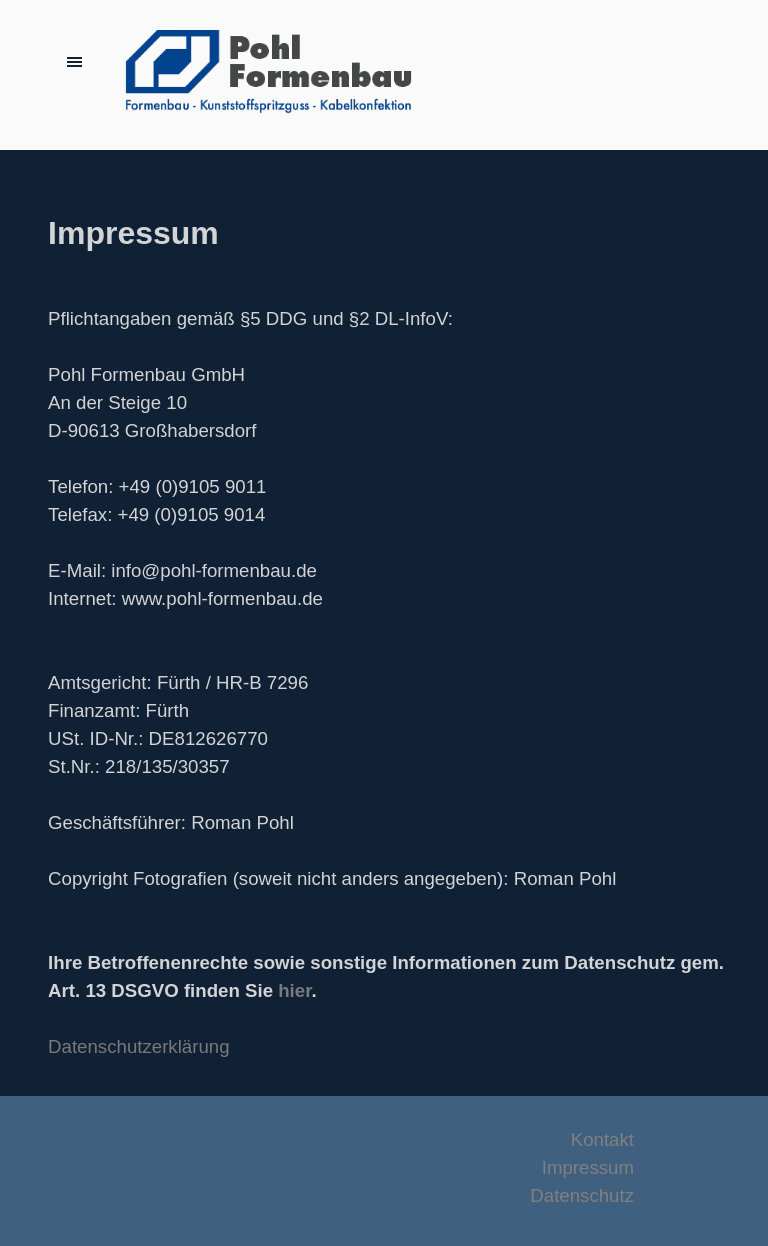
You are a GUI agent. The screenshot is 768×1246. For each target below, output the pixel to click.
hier (294, 990)
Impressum (588, 1167)
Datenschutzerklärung (138, 1046)
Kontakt (602, 1139)
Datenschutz (582, 1195)
